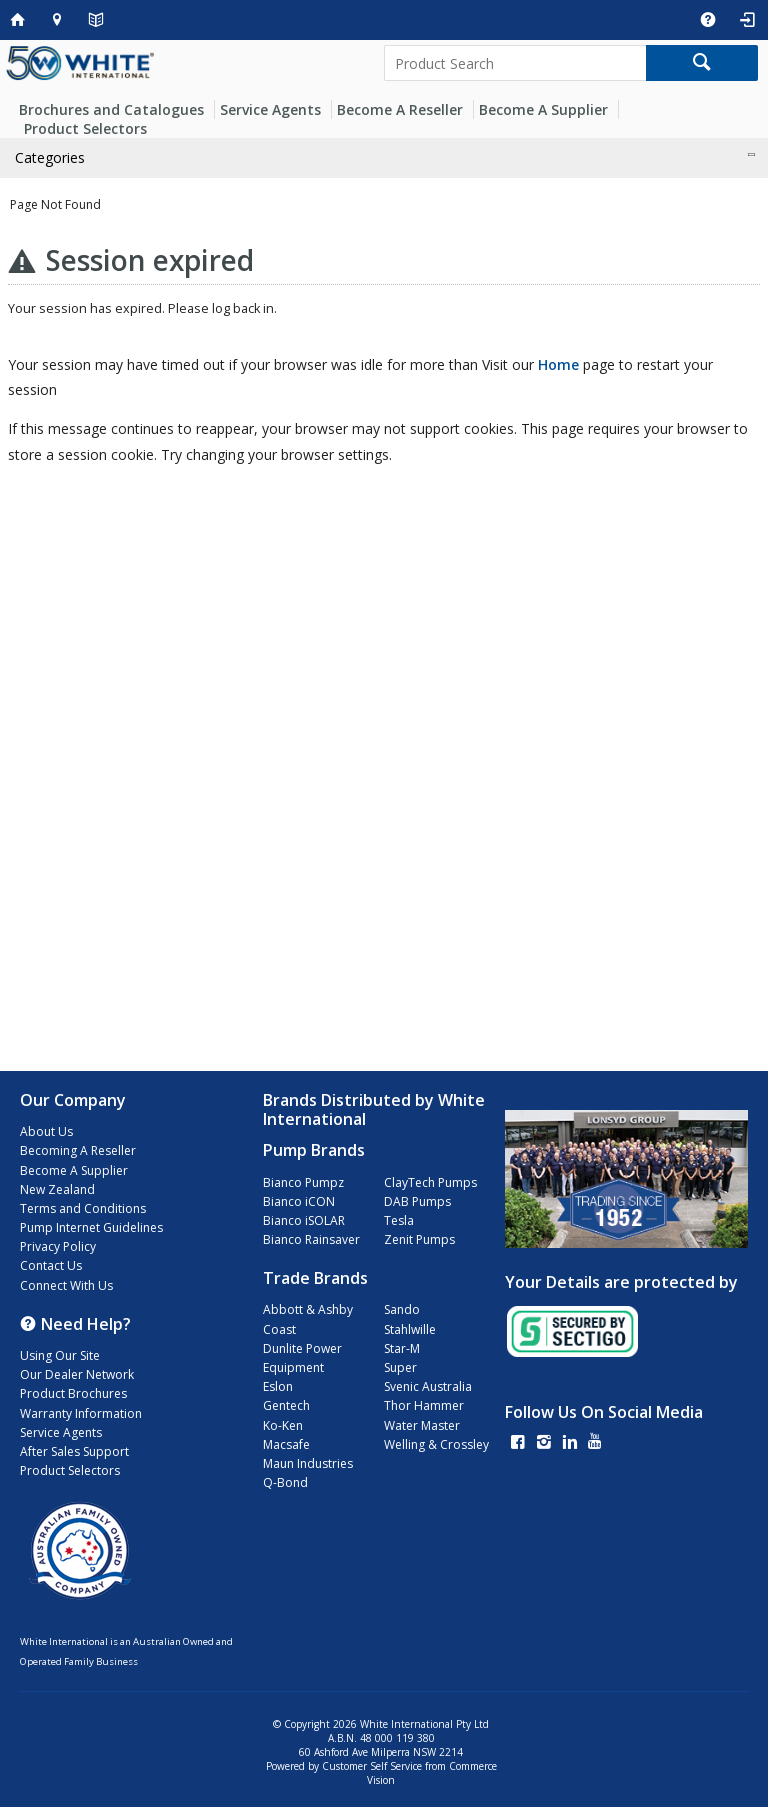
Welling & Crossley (436, 1444)
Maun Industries (308, 1463)
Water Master (422, 1425)
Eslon (278, 1386)
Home (558, 364)
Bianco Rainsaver (311, 1239)
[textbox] (515, 63)
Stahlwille (410, 1329)
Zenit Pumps (419, 1239)
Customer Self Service (372, 1766)
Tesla (399, 1220)
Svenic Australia (428, 1386)
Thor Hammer (424, 1405)
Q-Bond (285, 1482)
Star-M (402, 1348)
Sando (402, 1309)
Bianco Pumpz (303, 1182)
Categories (50, 157)
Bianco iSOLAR (304, 1220)
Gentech (286, 1405)
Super (400, 1367)
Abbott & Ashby (308, 1309)
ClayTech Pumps (430, 1182)
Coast (279, 1329)
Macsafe (286, 1444)
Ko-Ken (283, 1425)
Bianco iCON (299, 1201)
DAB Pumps (417, 1201)
